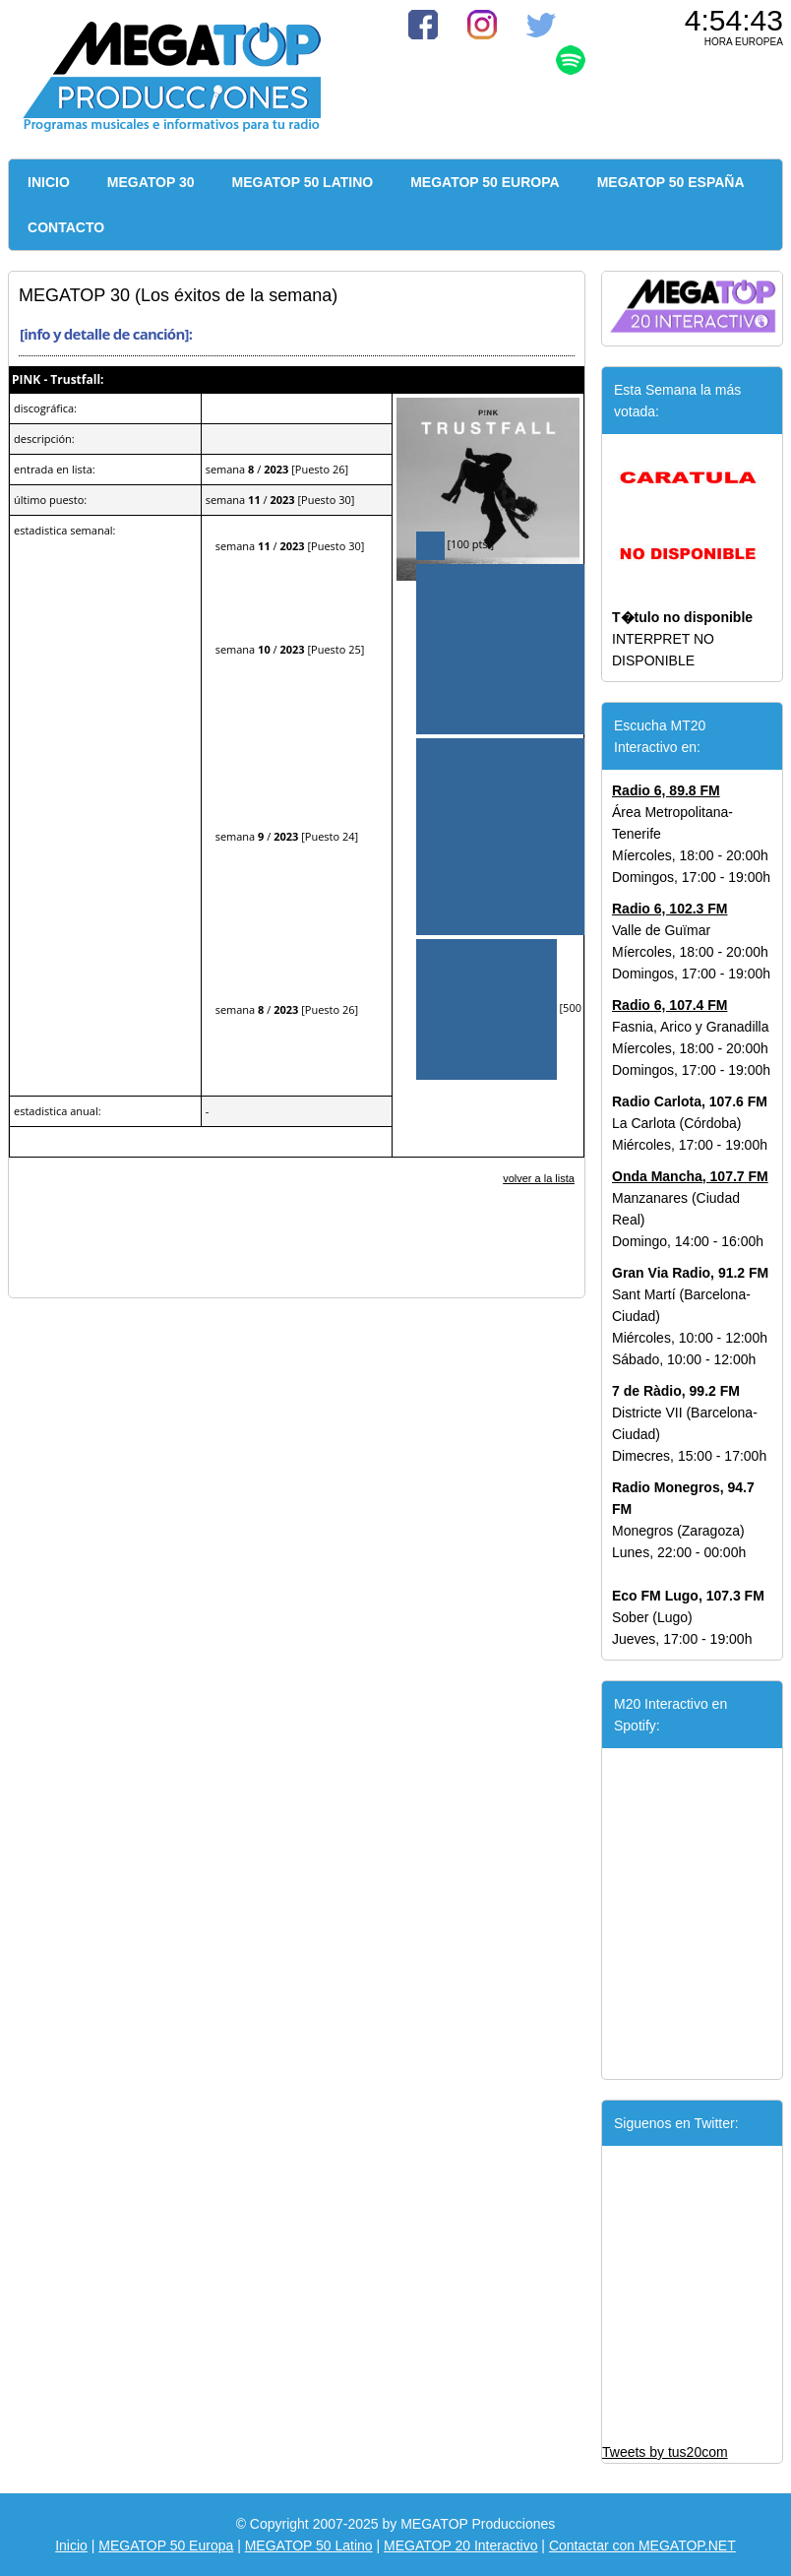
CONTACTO (66, 227)
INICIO (49, 182)
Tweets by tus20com (665, 2452)
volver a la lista (539, 1178)
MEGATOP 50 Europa (165, 2545)
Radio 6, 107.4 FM (669, 1005)
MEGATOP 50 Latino (309, 2545)
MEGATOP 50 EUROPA (484, 182)
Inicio (71, 2545)
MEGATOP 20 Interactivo (460, 2545)
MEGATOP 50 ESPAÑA (671, 182)
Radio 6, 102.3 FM (669, 908)
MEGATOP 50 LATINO (303, 182)
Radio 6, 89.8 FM (666, 790)
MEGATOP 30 (151, 182)
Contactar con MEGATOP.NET (642, 2545)
